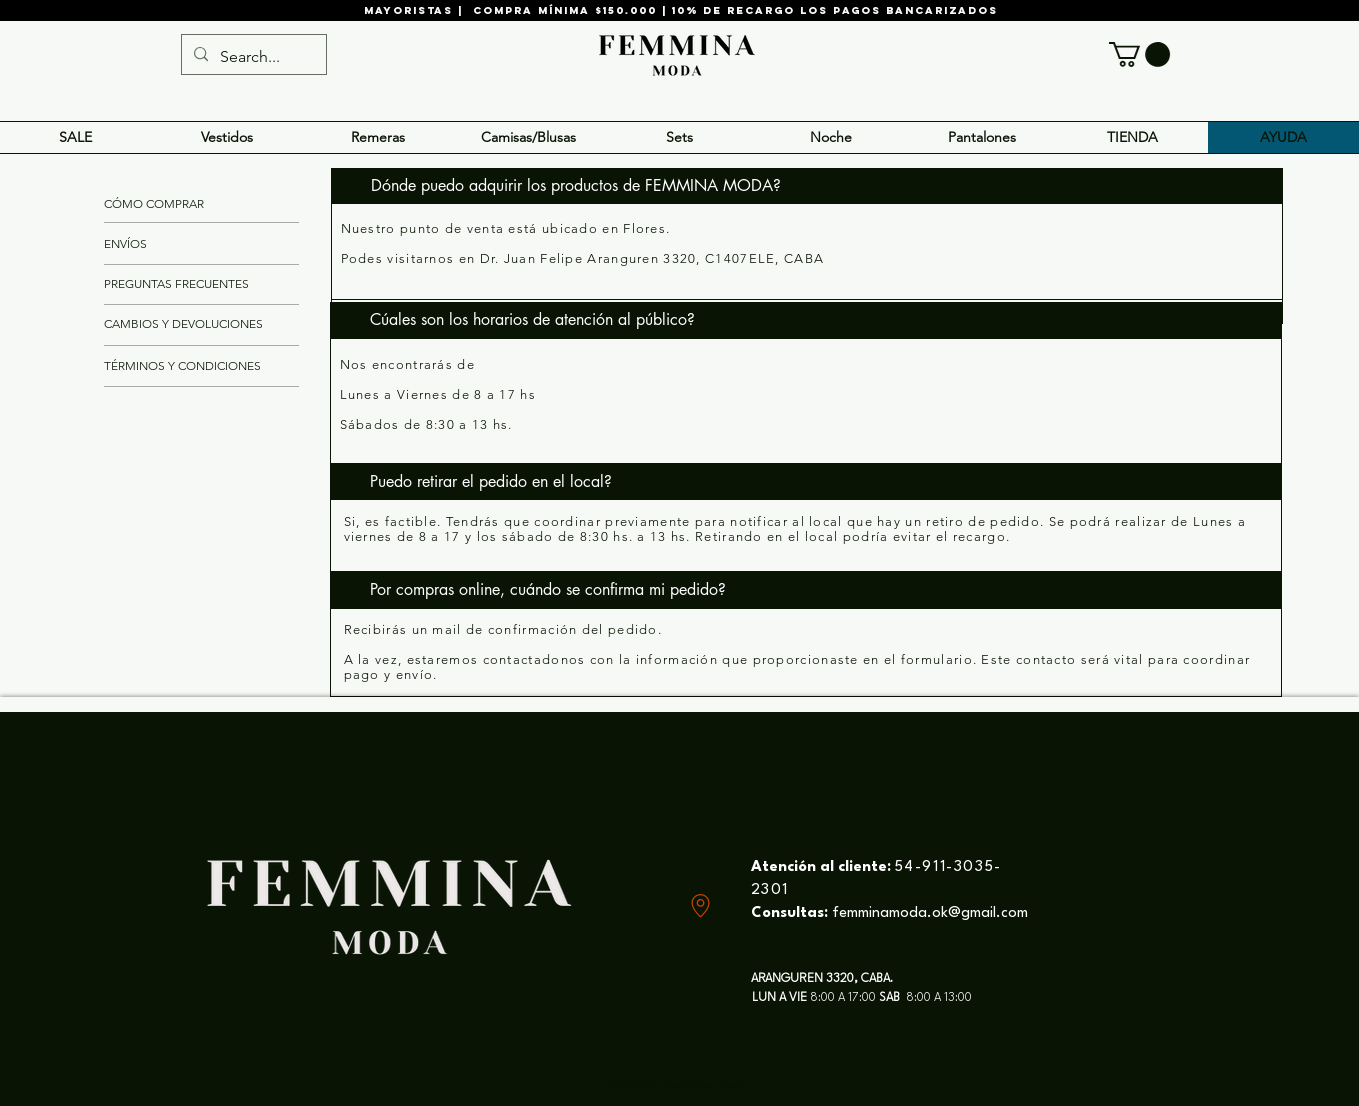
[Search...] (252, 57)
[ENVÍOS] (125, 245)
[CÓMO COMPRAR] (173, 205)
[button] (1139, 54)
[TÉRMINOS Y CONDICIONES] (183, 367)
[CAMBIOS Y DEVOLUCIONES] (184, 325)
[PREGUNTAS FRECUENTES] (177, 285)
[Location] (700, 905)
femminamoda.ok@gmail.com (930, 913)
